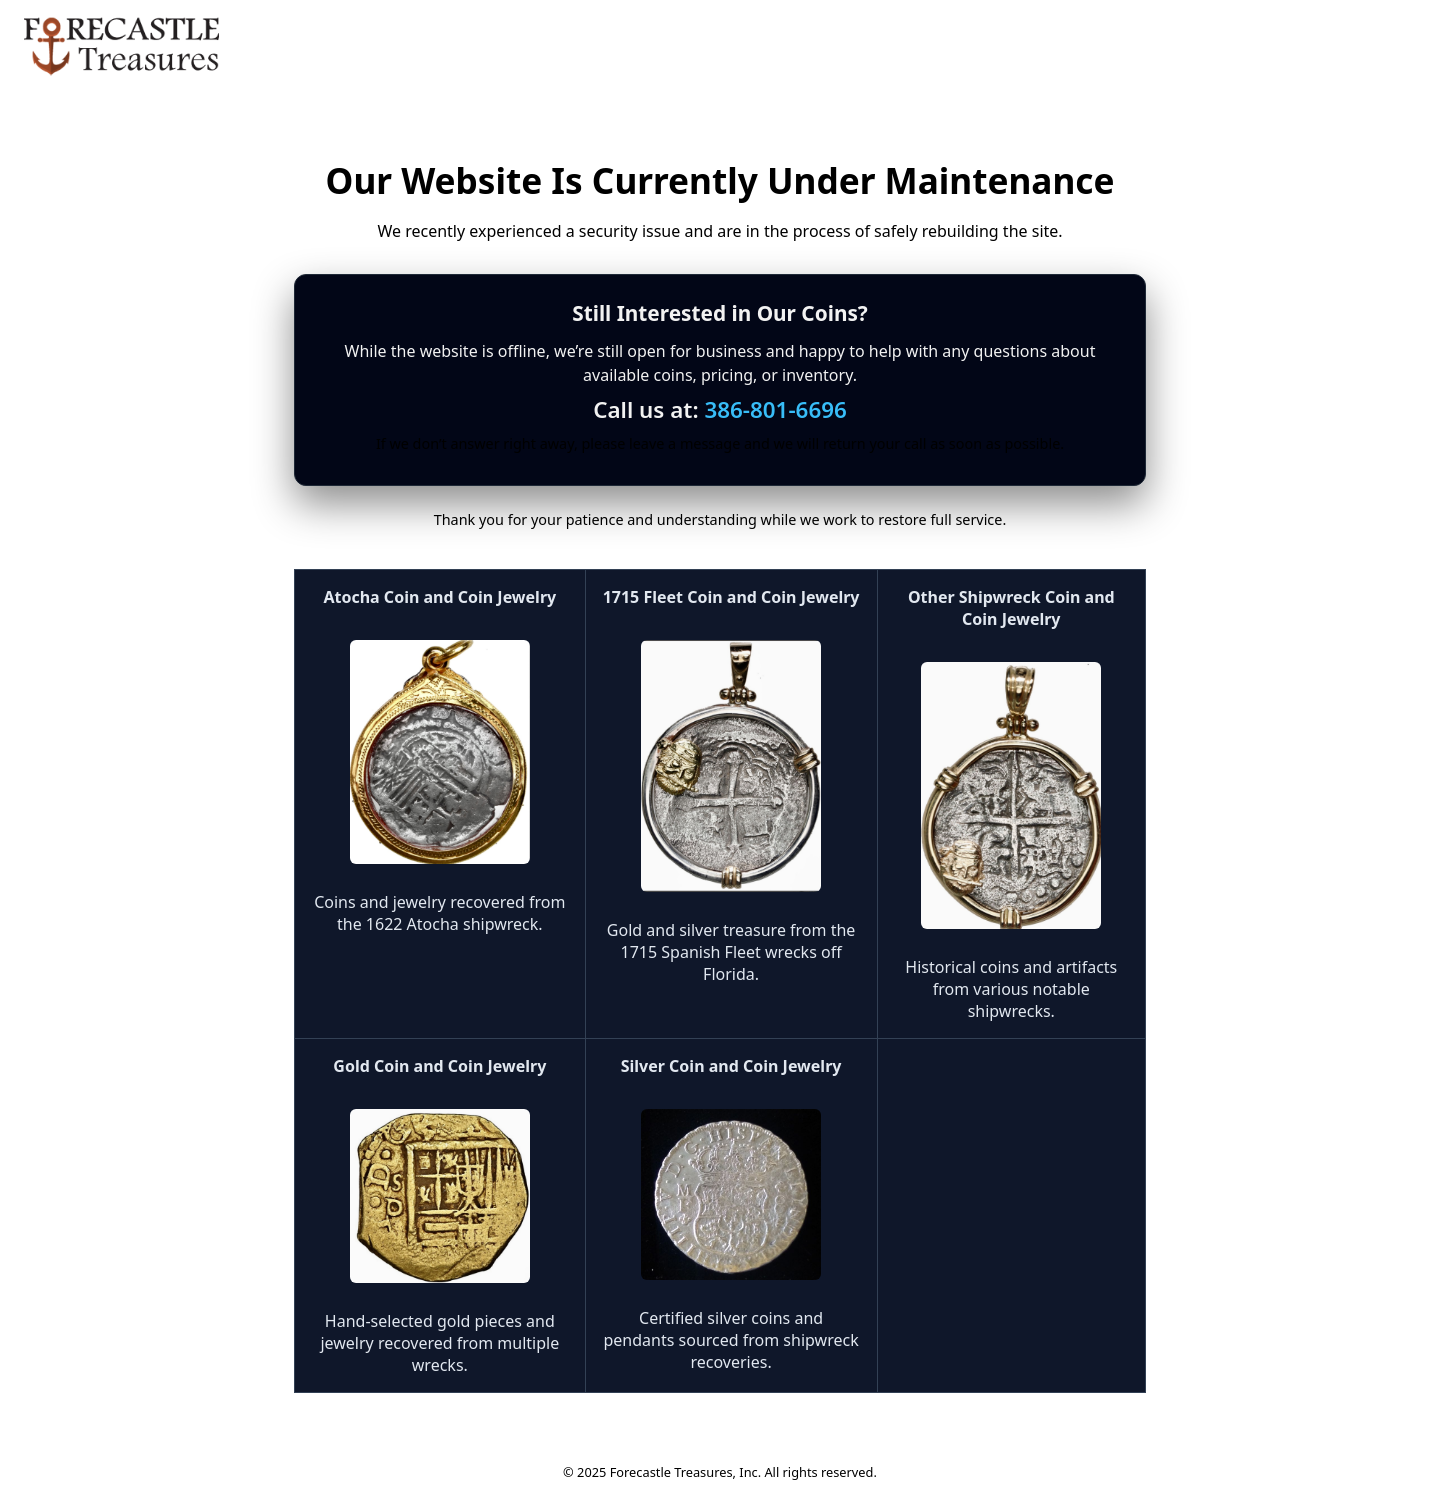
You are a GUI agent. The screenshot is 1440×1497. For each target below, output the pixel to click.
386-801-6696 (775, 409)
